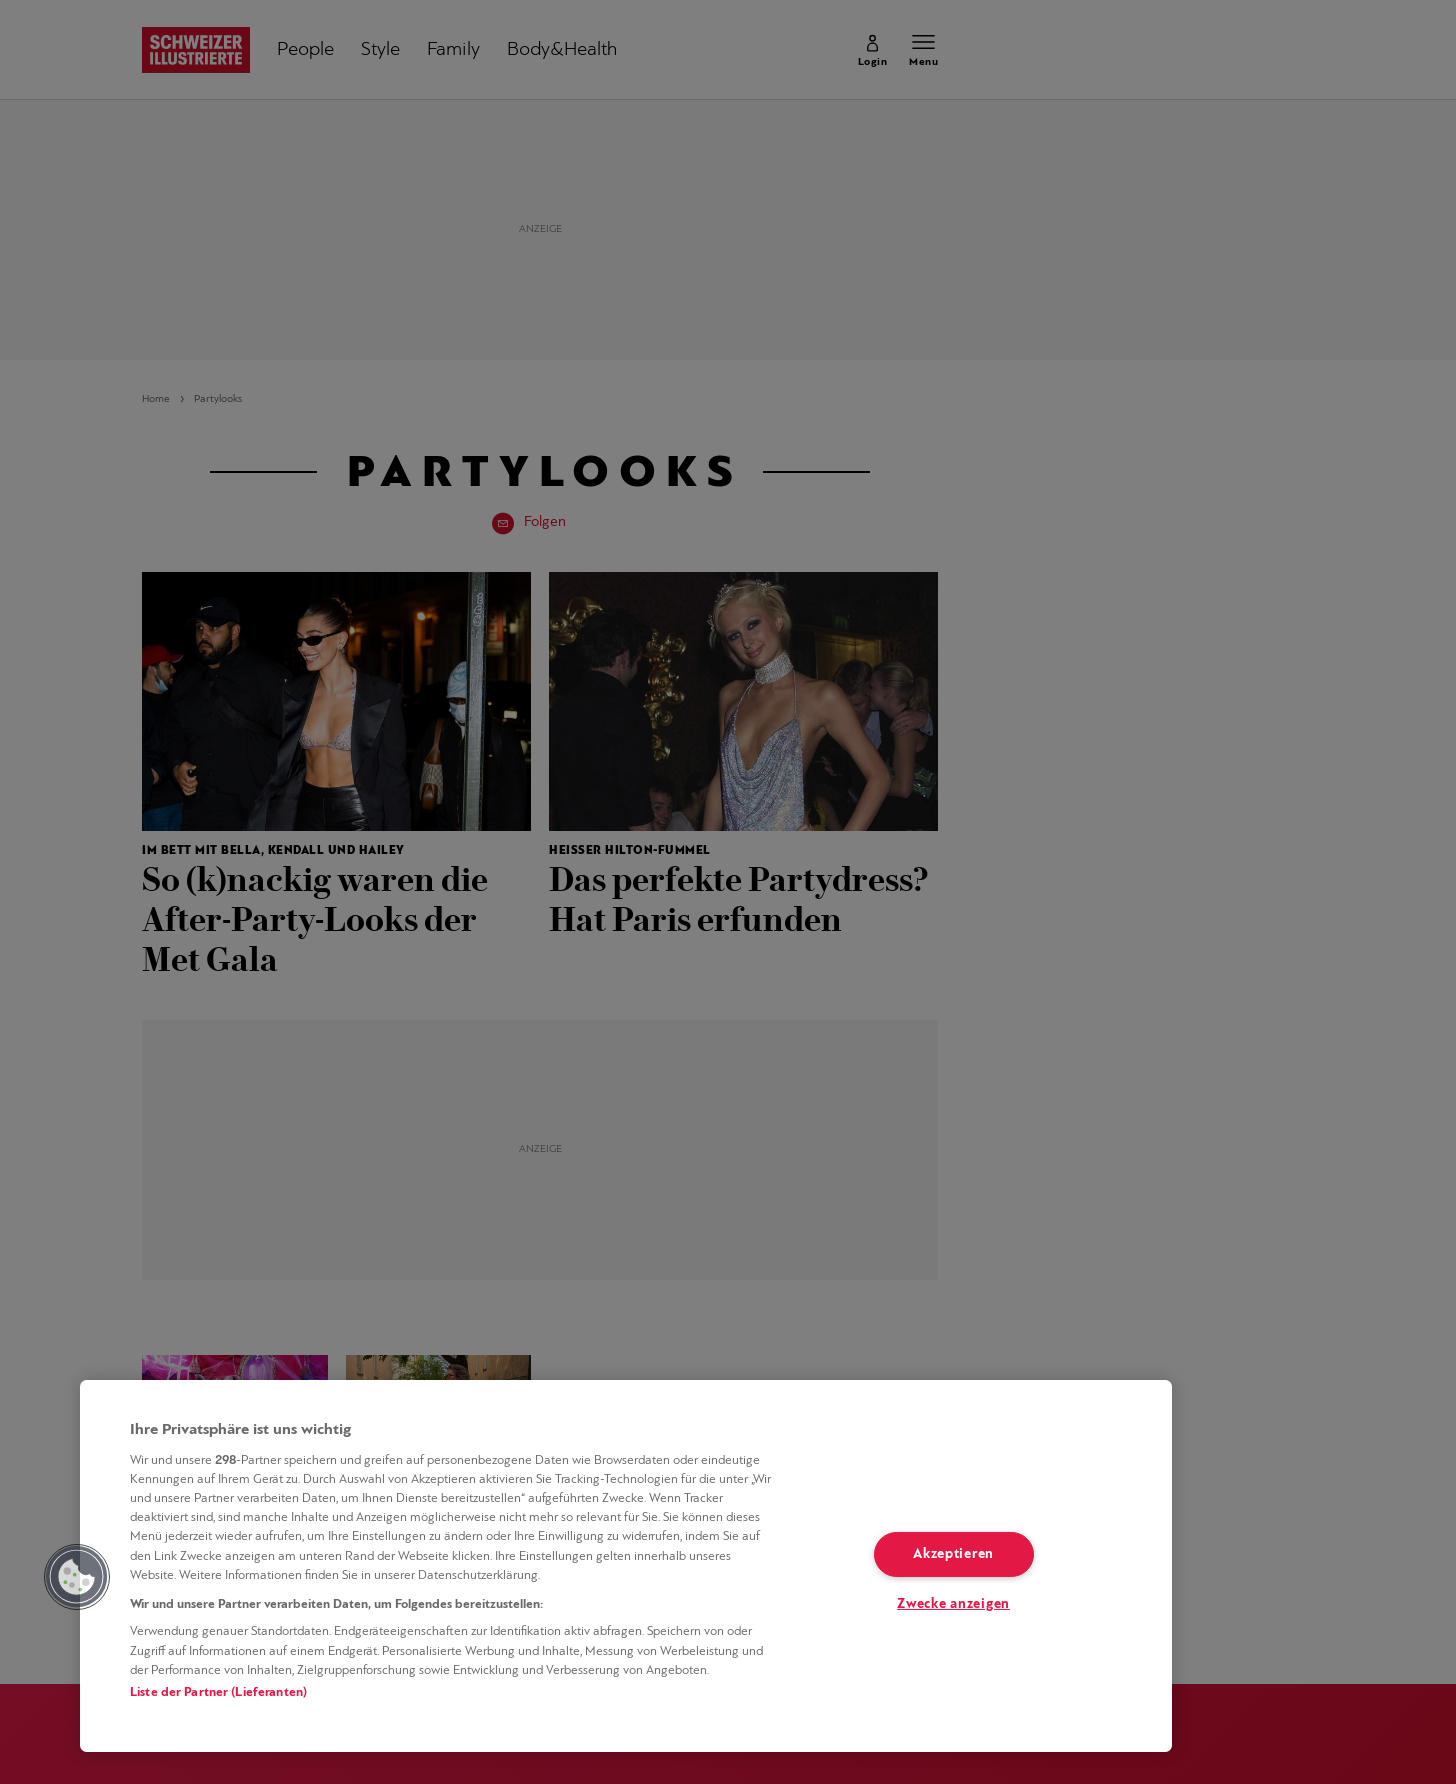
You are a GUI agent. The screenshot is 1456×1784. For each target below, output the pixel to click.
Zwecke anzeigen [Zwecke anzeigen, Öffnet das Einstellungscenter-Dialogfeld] (953, 1604)
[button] (77, 1577)
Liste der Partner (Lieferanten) (218, 1692)
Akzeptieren (953, 1554)
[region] (626, 1566)
